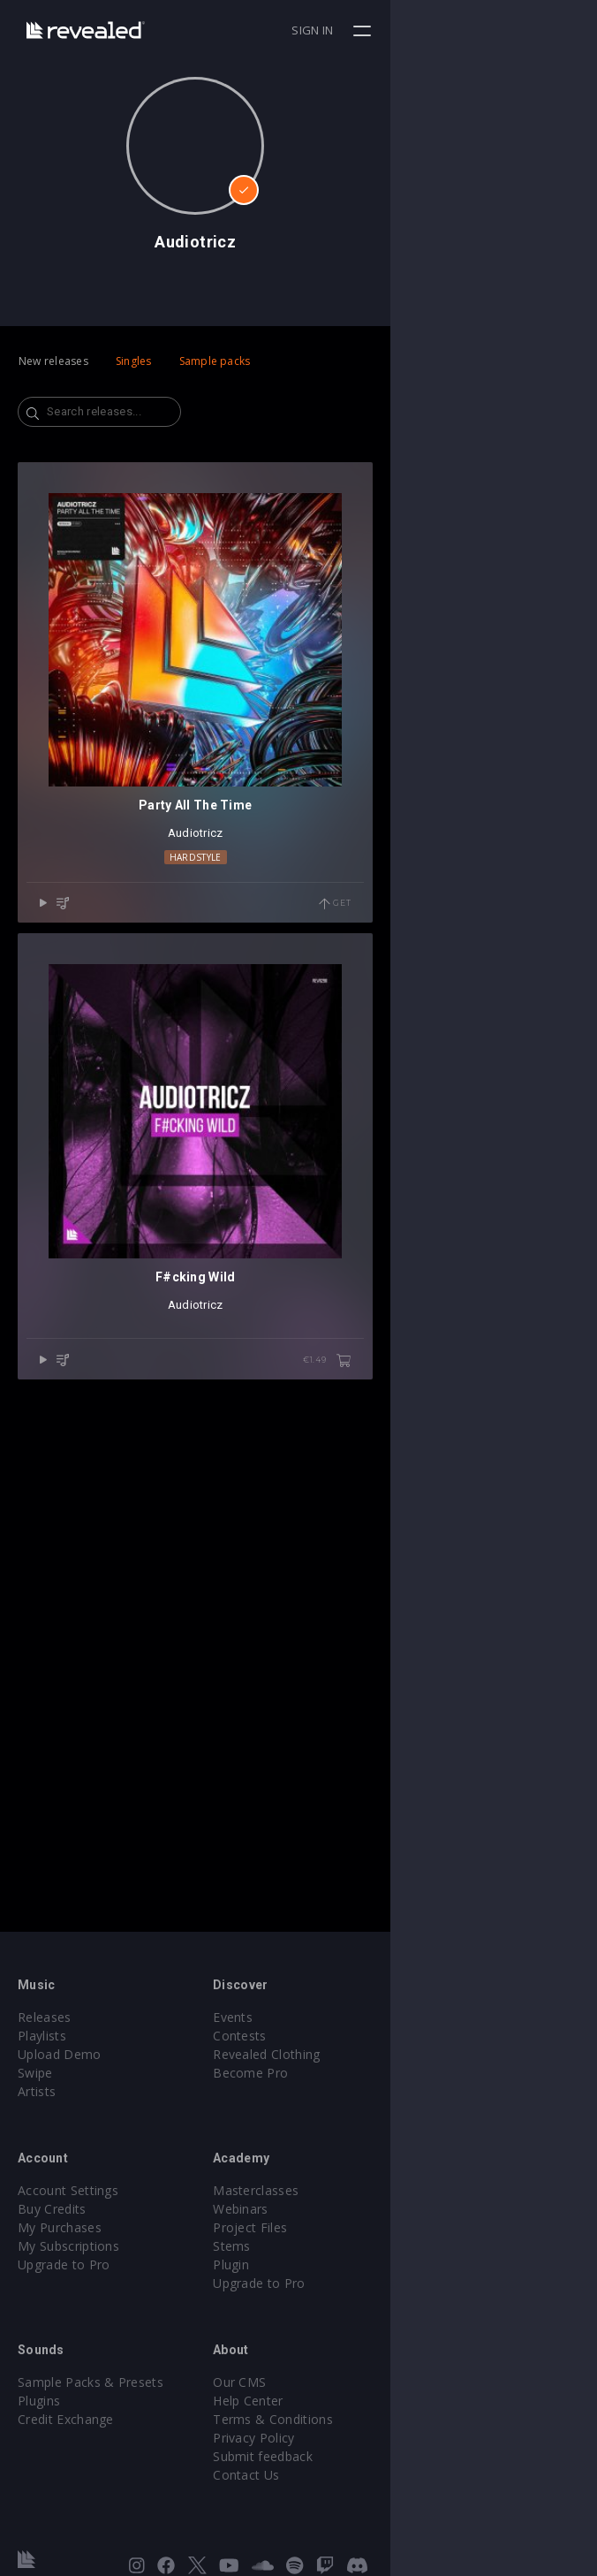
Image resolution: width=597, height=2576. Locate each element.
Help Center (351, 2400)
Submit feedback (366, 2456)
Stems (335, 2246)
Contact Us (349, 2474)
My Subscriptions (68, 2246)
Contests (343, 2035)
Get (541, 1111)
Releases (45, 2017)
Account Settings (68, 2190)
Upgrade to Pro (64, 2264)
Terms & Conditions (376, 2419)
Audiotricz (299, 1039)
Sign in (519, 30)
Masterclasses (359, 2190)
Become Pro (353, 2072)
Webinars (344, 2208)
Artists (37, 2091)
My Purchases (60, 2227)
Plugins (39, 2400)
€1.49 (533, 1773)
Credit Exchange (66, 2419)
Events (336, 2017)
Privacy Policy (356, 2437)
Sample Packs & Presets (90, 2382)
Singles (134, 361)
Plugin (334, 2264)
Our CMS (342, 2382)
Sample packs (215, 361)
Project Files (353, 2227)
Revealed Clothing (369, 2054)
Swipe (35, 2072)
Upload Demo (60, 2054)
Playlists (42, 2035)
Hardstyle (299, 1063)
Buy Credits (52, 2208)
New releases (53, 361)
